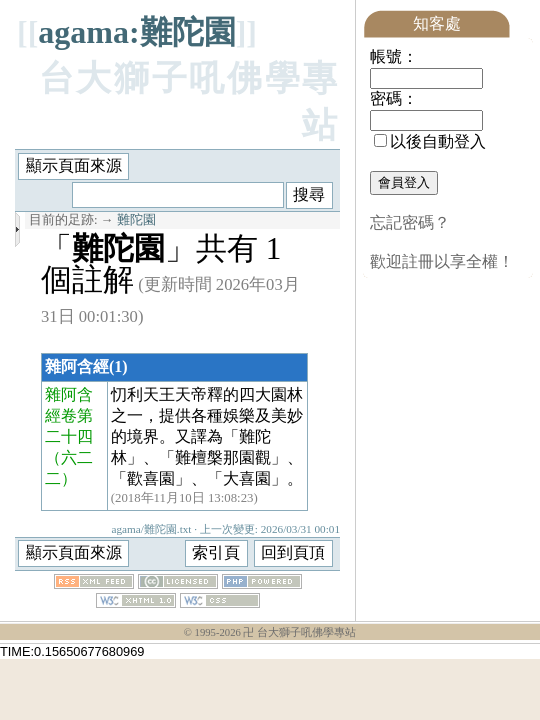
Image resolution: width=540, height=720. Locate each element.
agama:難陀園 (136, 32)
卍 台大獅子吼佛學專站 (299, 632)
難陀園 (136, 220)
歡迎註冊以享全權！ (442, 261)
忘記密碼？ (410, 222)
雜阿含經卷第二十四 (69, 415)
